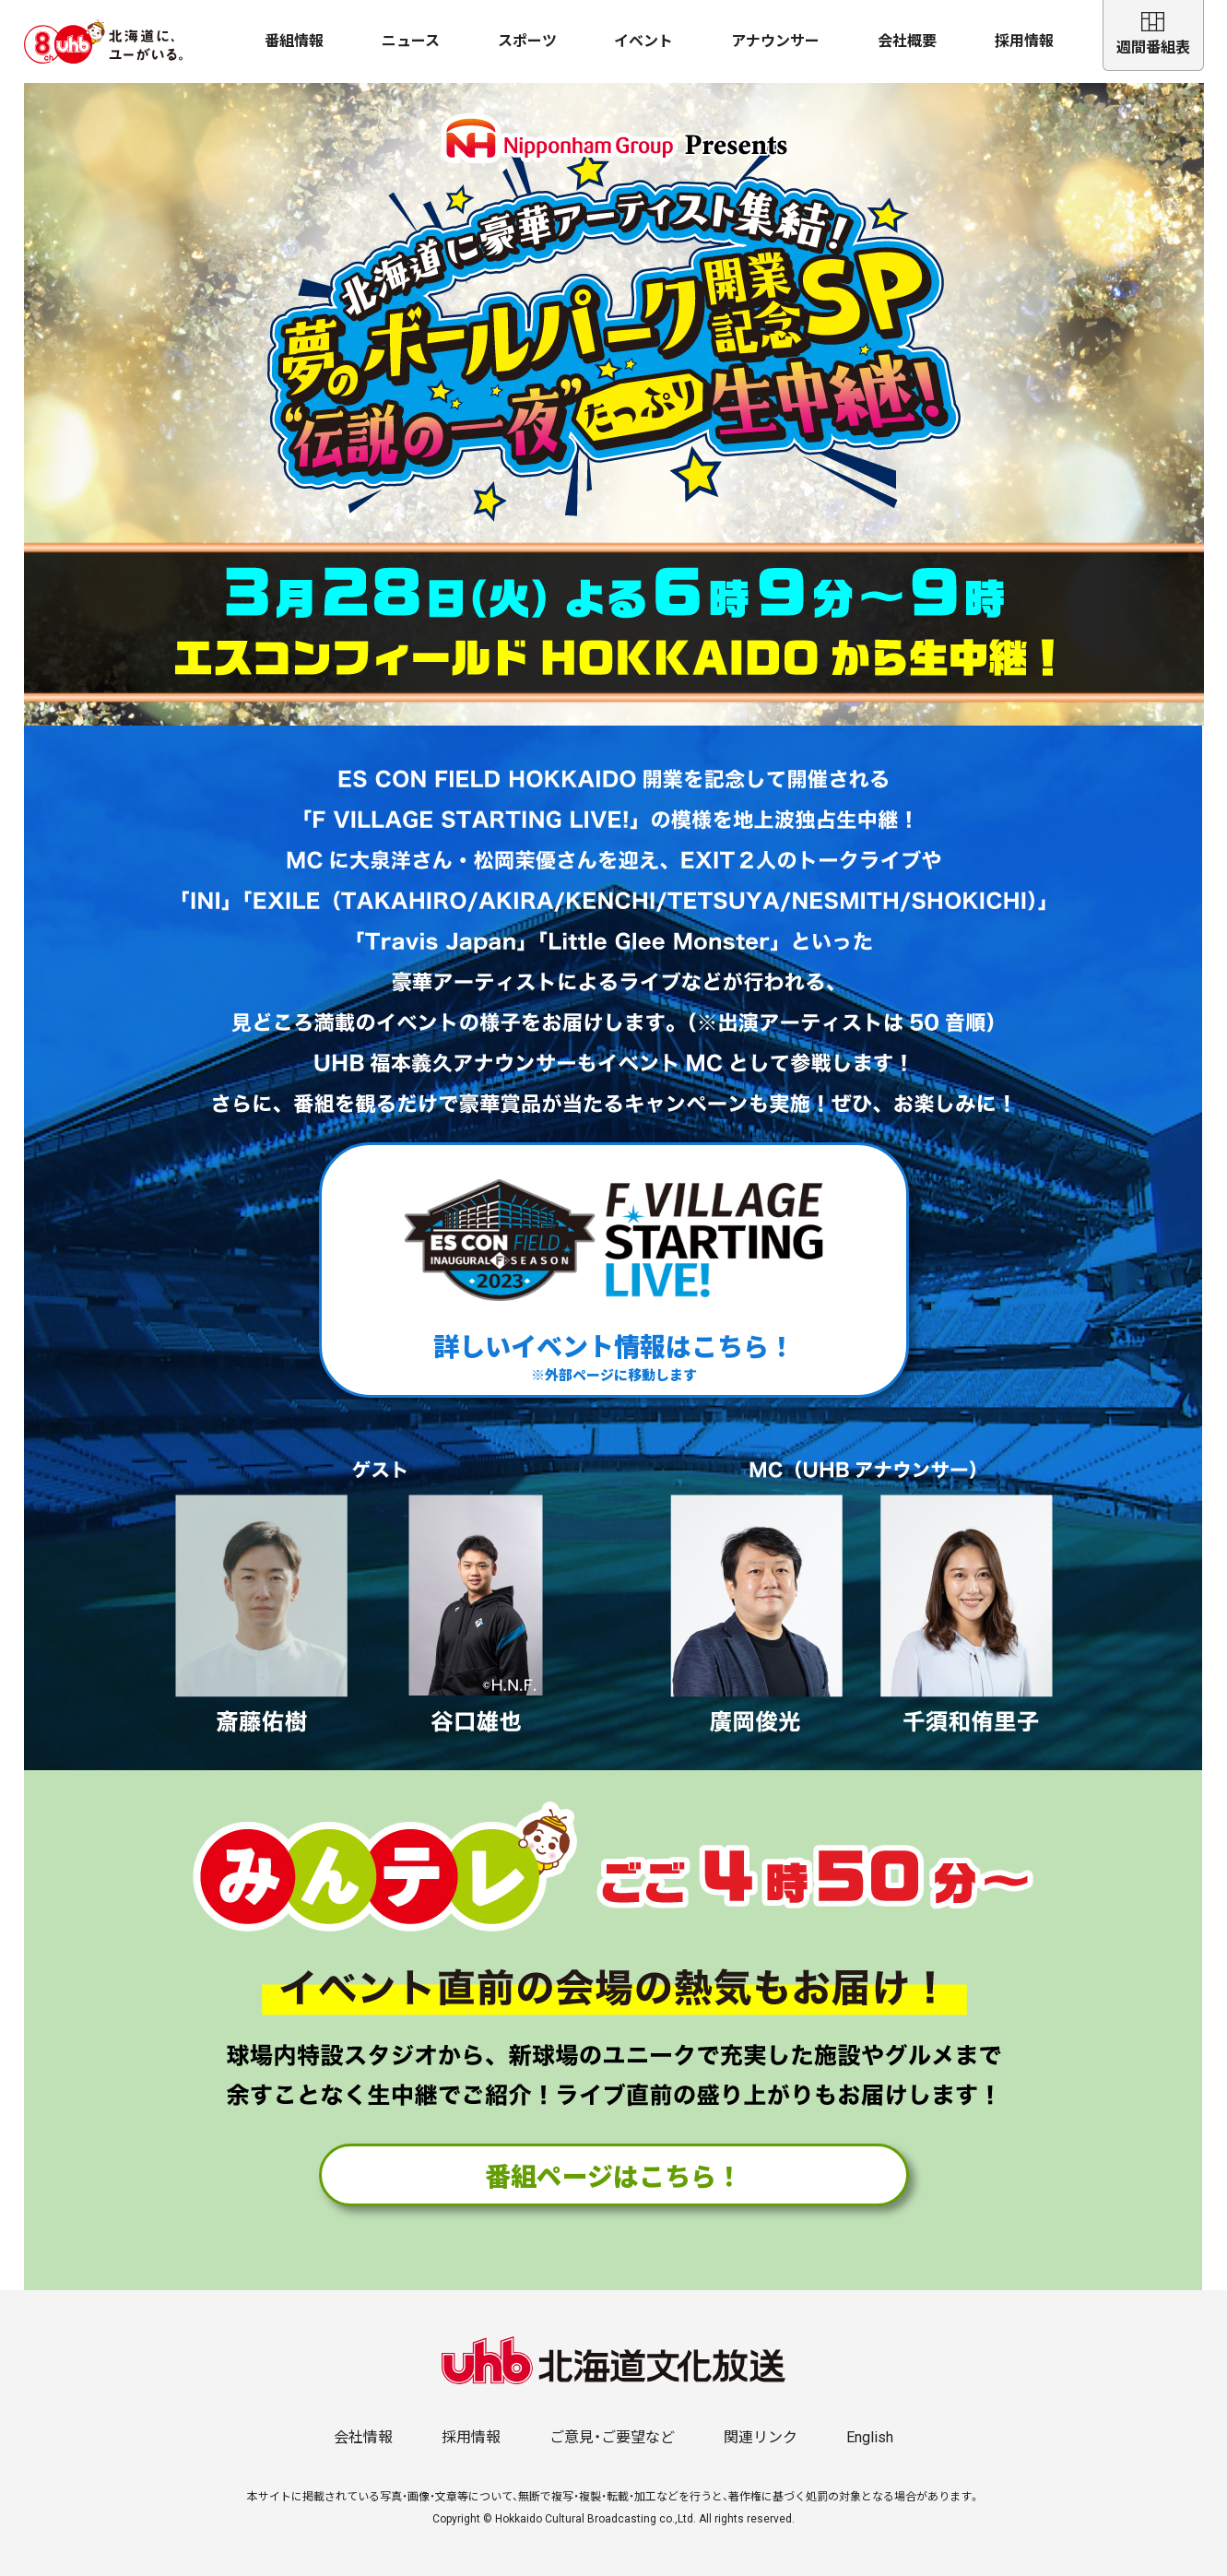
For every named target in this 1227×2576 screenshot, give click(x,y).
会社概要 (907, 41)
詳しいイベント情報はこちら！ (614, 1270)
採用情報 (1024, 41)
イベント (643, 41)
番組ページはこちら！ (613, 2175)
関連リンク (760, 2437)
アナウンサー (775, 41)
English (869, 2437)
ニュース (411, 41)
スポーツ (527, 41)
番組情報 (294, 41)
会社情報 (363, 2437)
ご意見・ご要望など (612, 2437)
